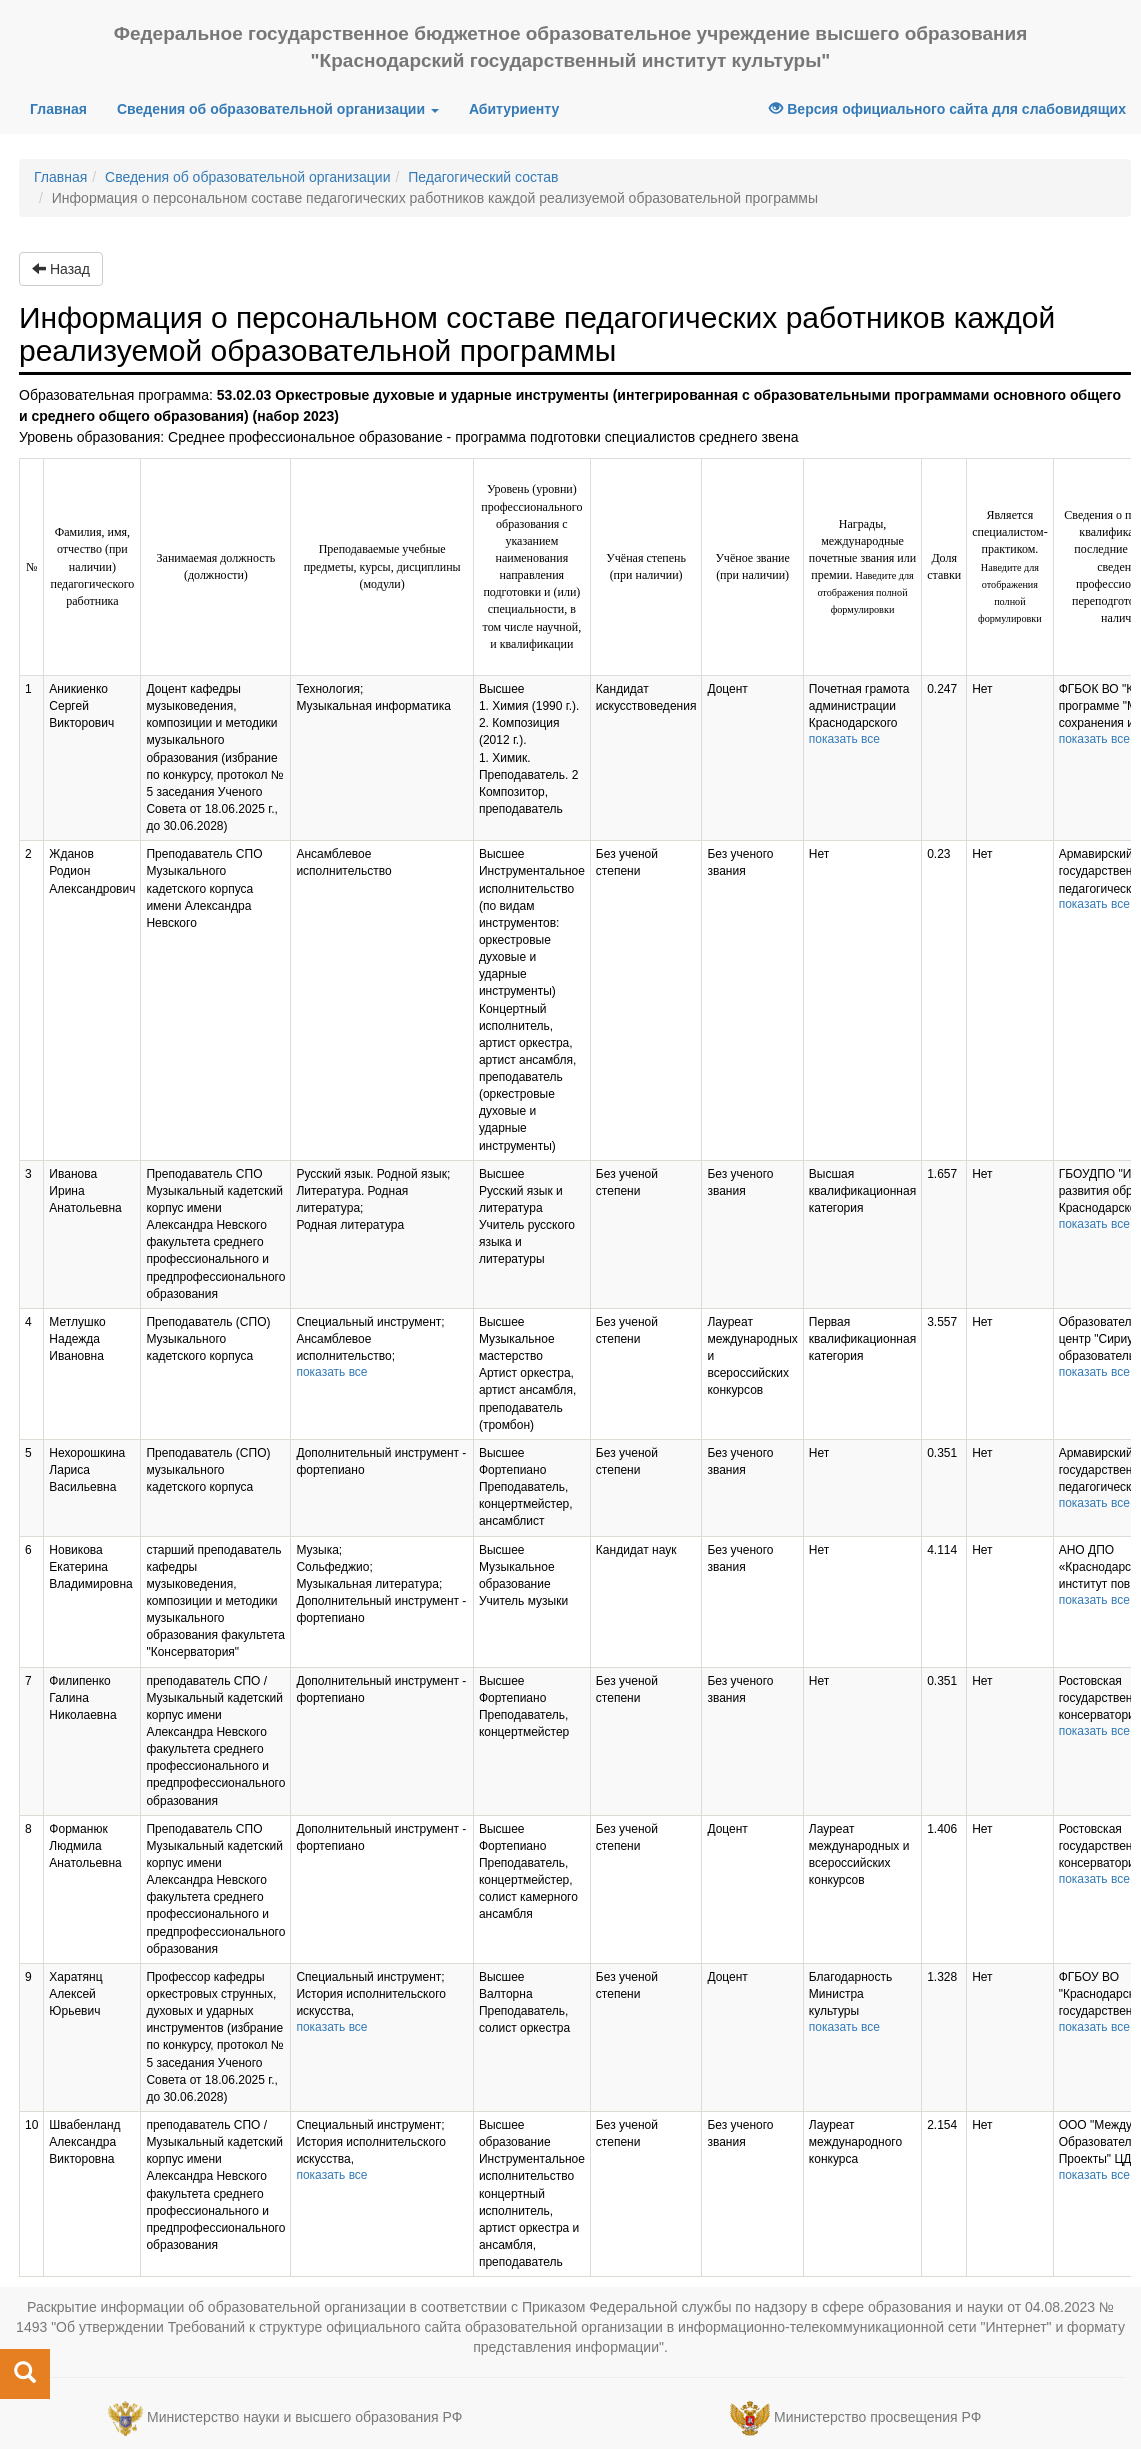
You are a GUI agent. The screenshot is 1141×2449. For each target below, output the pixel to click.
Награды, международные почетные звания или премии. (862, 566)
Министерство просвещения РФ (877, 2417)
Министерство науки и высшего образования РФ (304, 2417)
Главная (66, 107)
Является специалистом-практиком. (1010, 566)
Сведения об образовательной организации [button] (278, 109)
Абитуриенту (514, 109)
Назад (61, 269)
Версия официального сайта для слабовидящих (947, 109)
